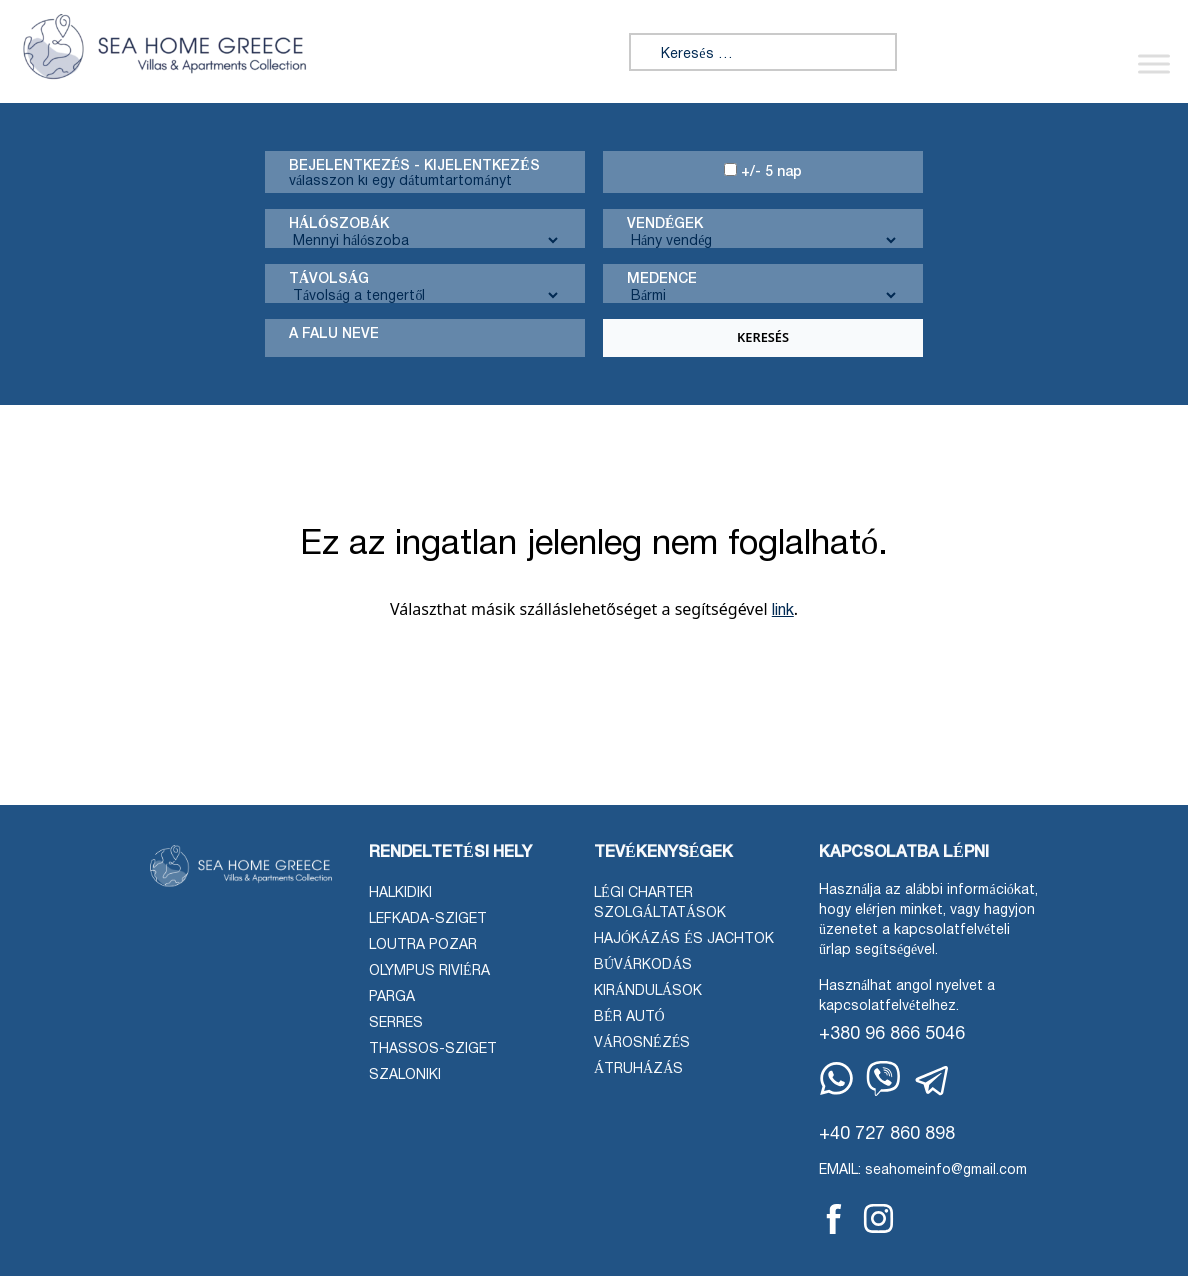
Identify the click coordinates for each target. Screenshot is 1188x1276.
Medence (662, 279)
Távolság (329, 279)
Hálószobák (339, 224)
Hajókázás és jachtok (684, 939)
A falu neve (334, 334)
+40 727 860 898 (887, 1134)
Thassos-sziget (433, 1049)
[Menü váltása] (1154, 63)
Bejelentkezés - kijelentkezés (414, 166)
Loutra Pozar (423, 945)
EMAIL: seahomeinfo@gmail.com (923, 1170)
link (783, 611)
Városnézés (642, 1043)
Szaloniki (405, 1075)
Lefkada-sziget (428, 919)
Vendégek (665, 224)
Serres (396, 1023)
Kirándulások (648, 991)
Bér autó (629, 1017)
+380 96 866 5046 (892, 1034)
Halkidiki (400, 893)
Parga (392, 997)
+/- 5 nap (763, 171)
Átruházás (638, 1069)
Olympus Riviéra (429, 971)
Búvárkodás (643, 965)
